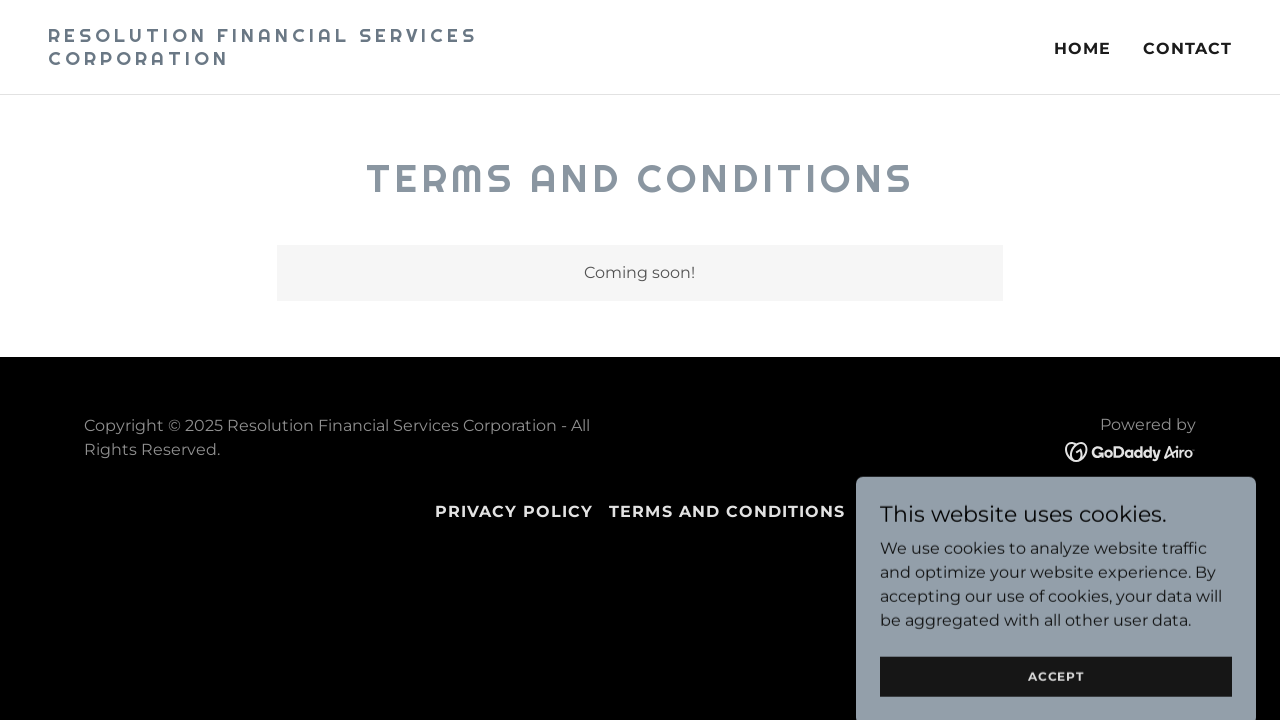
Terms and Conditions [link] (726, 511)
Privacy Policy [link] (514, 511)
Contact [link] (1187, 48)
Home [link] (1082, 48)
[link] (336, 59)
